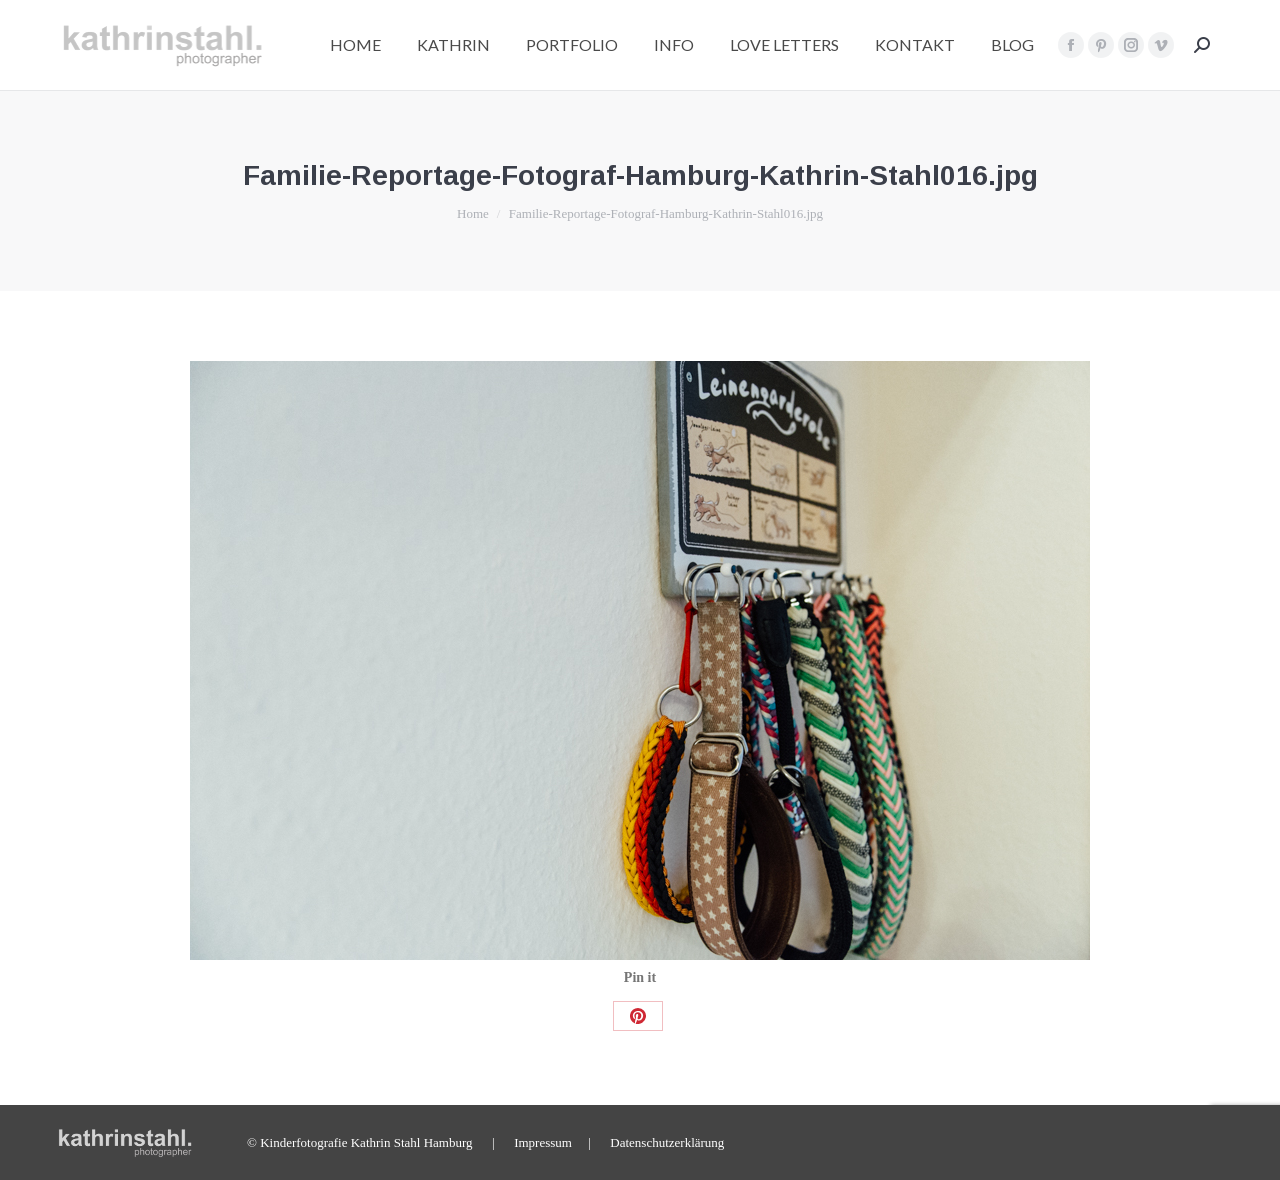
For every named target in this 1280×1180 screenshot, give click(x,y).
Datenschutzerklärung (667, 1142)
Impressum (543, 1142)
